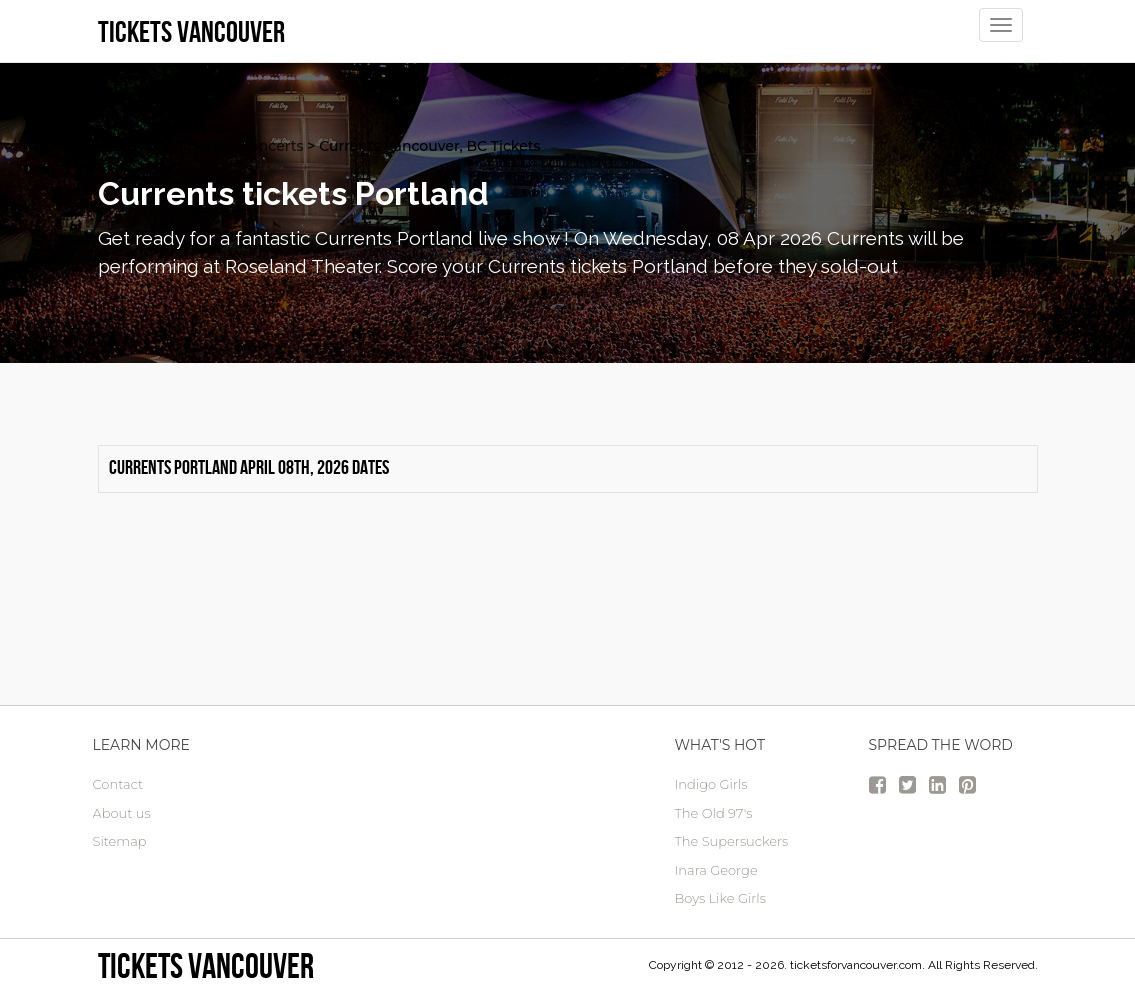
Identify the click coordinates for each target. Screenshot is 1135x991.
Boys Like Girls (720, 898)
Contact (118, 784)
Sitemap (120, 841)
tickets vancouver (206, 965)
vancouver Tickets (161, 146)
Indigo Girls (711, 784)
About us (122, 813)
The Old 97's (714, 813)
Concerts (271, 146)
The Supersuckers (732, 841)
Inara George (716, 870)
